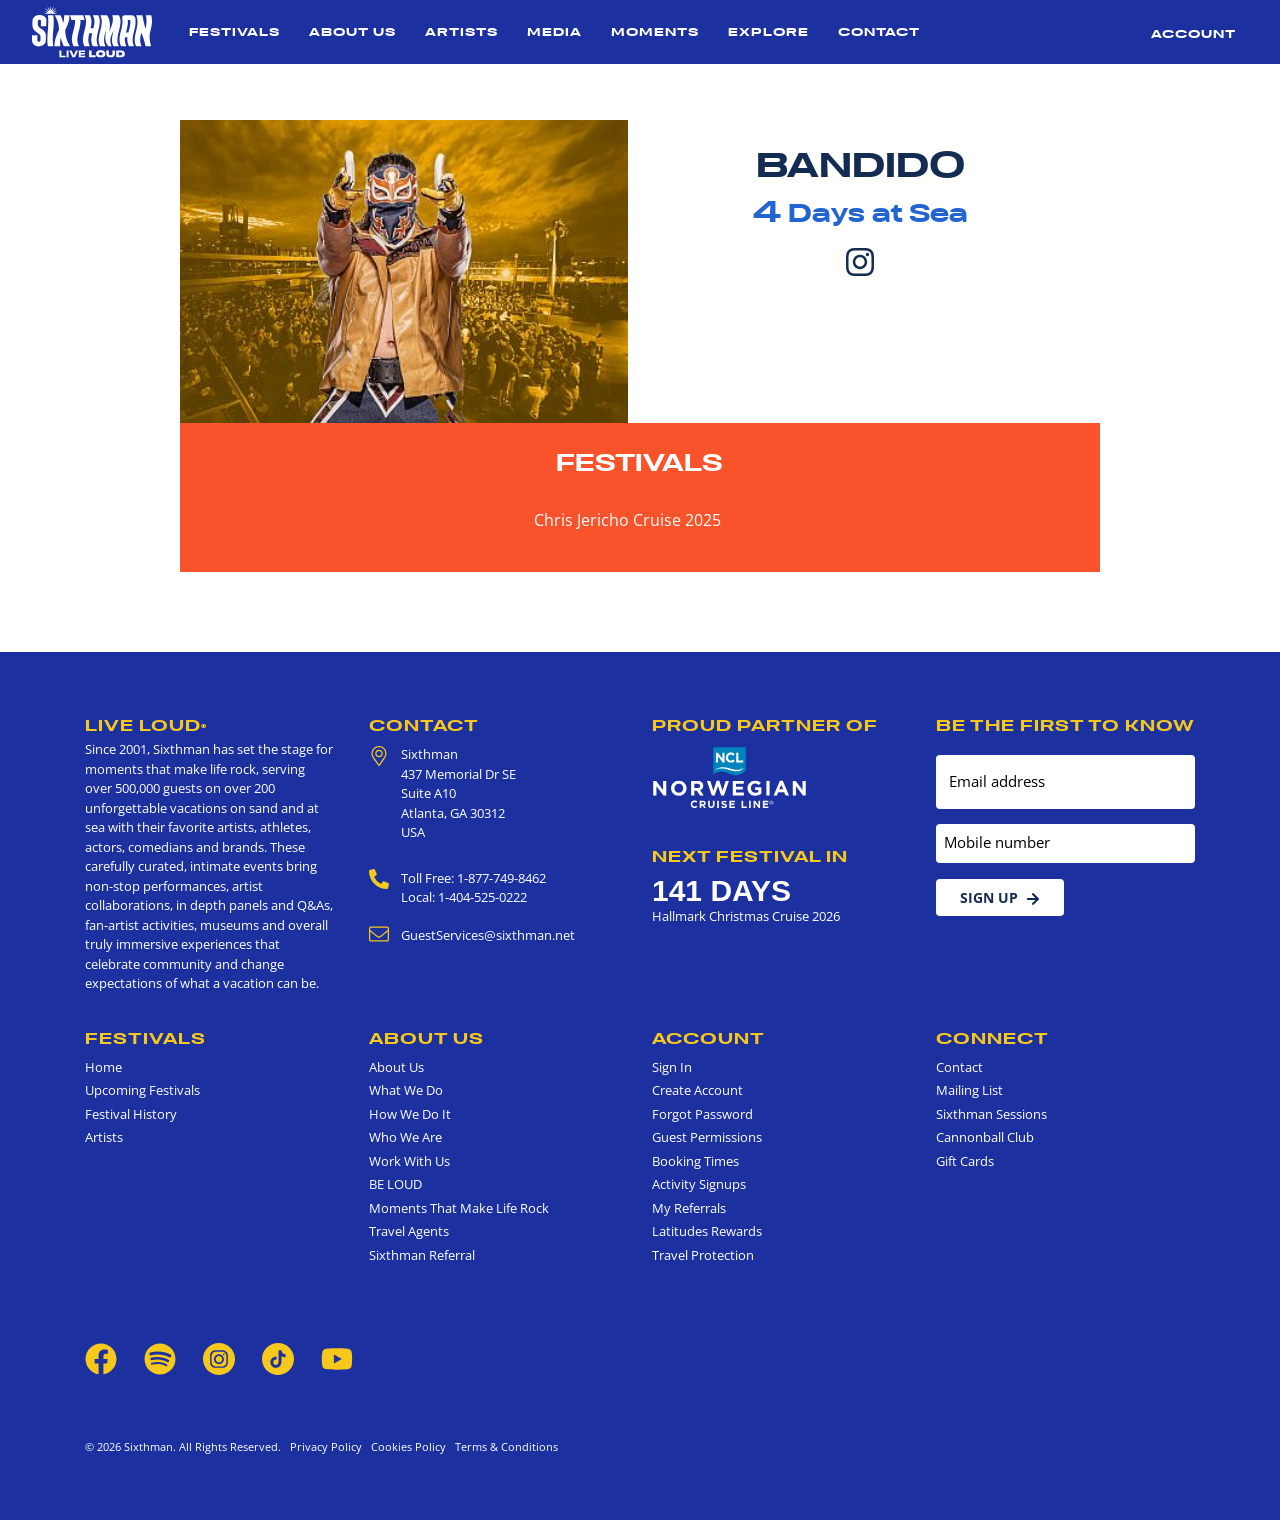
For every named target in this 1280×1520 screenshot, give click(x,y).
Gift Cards (965, 1161)
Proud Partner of (765, 725)
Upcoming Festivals (142, 1090)
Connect (992, 1038)
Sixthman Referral (422, 1255)
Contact (879, 31)
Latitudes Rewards (707, 1231)
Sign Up (1000, 897)
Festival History (131, 1114)
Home (103, 1067)
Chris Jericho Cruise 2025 (627, 520)
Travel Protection (703, 1255)
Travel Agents (409, 1231)
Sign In (672, 1067)
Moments (655, 31)
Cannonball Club (985, 1137)
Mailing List (969, 1090)
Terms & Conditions (503, 1446)
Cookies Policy (405, 1446)
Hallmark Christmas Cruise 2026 (746, 916)
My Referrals (689, 1208)
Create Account (697, 1090)
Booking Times (695, 1161)
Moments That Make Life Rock (459, 1208)
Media (554, 31)
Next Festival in (750, 856)
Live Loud (146, 725)
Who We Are (405, 1137)
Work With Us (409, 1161)
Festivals (234, 31)
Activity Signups (699, 1184)
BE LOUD (395, 1184)
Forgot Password (702, 1114)
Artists (461, 31)
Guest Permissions (707, 1137)
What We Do (406, 1090)
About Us (352, 31)
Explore (768, 31)
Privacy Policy (326, 1446)
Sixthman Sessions (991, 1114)
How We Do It (410, 1114)
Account (1193, 33)
